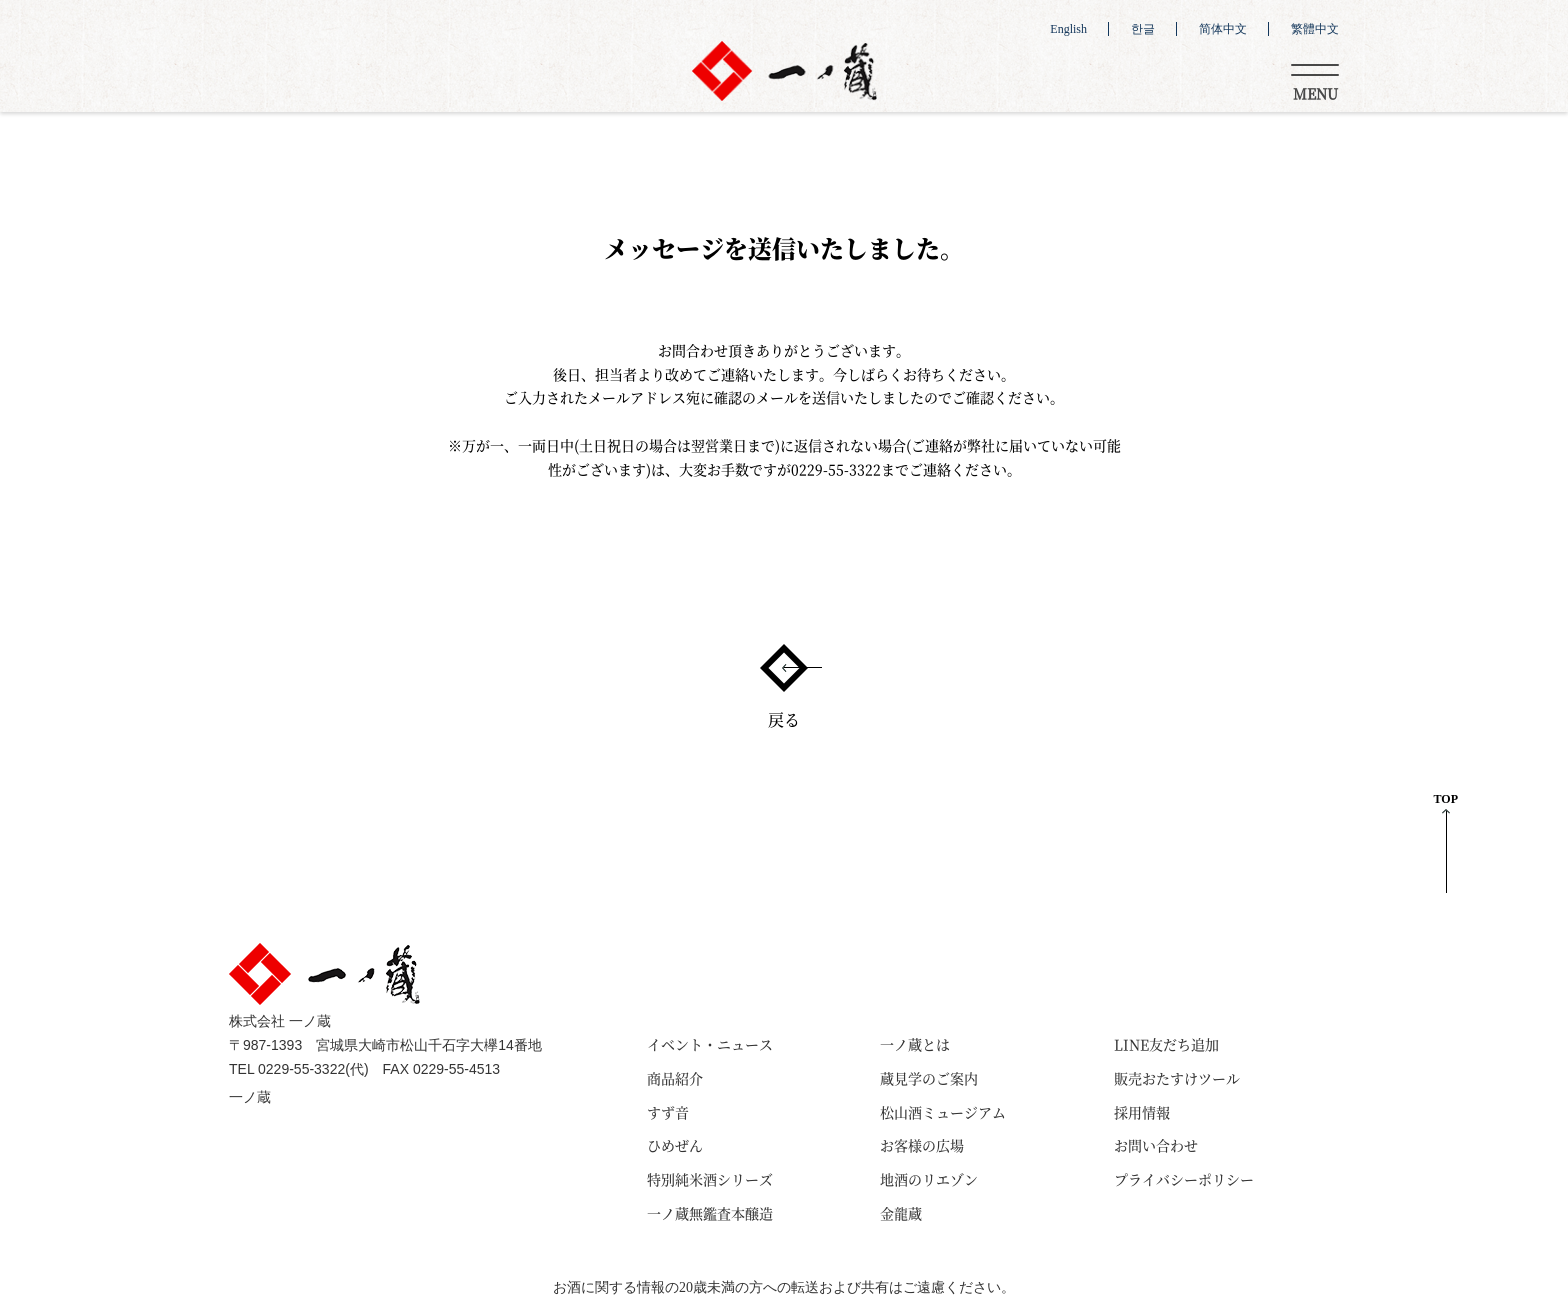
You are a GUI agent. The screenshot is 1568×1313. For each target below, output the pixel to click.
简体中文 (1223, 29)
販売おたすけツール (1177, 1078)
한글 (1143, 29)
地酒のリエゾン (929, 1179)
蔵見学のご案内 (929, 1078)
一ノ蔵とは (915, 1044)
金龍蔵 (901, 1213)
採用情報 (1142, 1112)
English (1068, 29)
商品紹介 (675, 1078)
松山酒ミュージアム (943, 1112)
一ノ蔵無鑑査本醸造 (710, 1213)
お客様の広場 (922, 1145)
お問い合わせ (1156, 1145)
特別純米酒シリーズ (710, 1179)
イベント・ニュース (710, 1044)
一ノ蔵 (250, 1097)
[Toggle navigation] (1315, 79)
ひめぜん (675, 1145)
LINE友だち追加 (1166, 1044)
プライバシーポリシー (1184, 1179)
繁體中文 (1315, 29)
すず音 (668, 1112)
